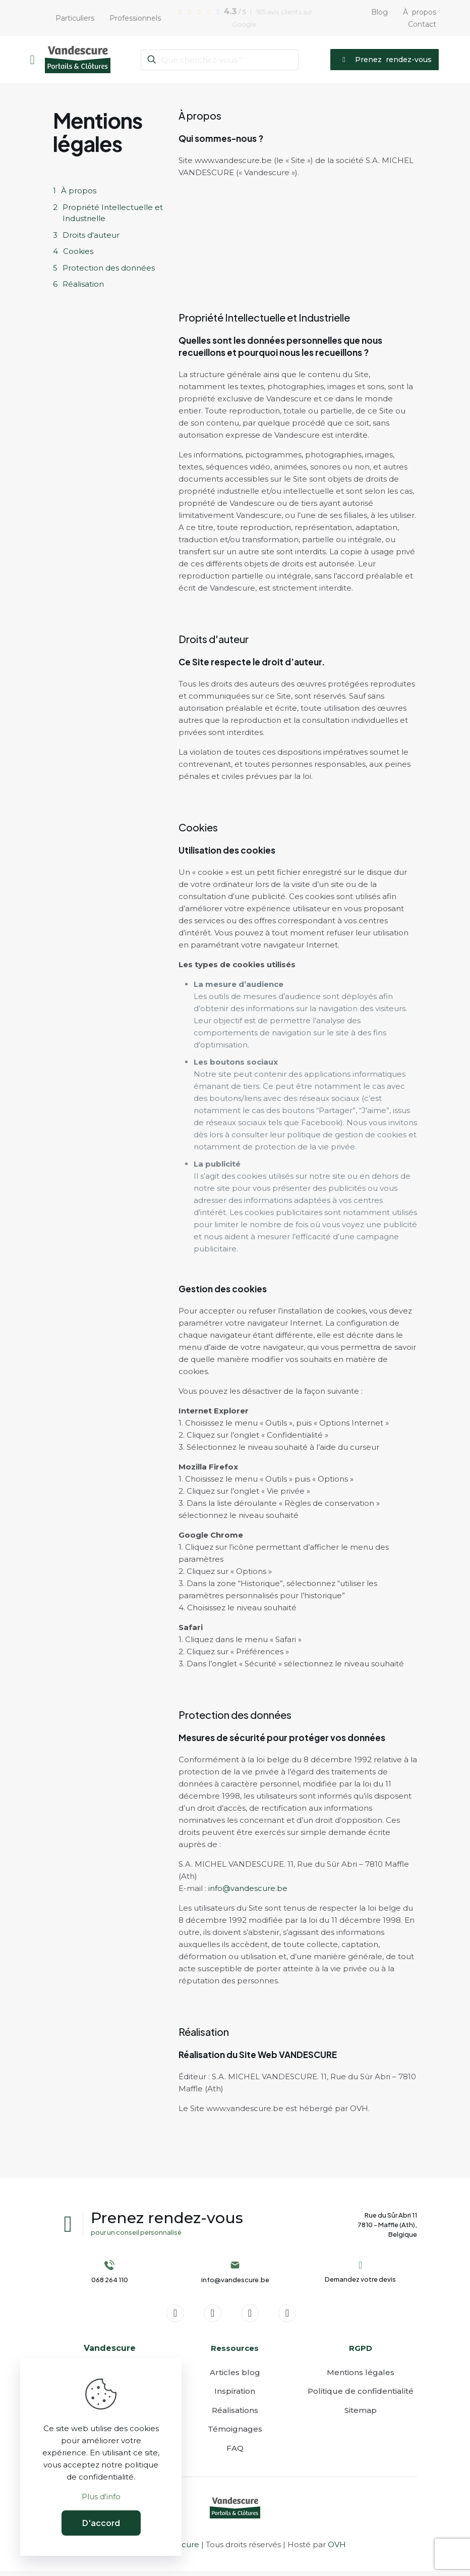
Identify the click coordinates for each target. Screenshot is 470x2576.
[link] (235, 2513)
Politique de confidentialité (361, 2396)
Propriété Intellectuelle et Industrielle (113, 213)
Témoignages (235, 2434)
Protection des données (109, 268)
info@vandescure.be (247, 1888)
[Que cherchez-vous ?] (220, 59)
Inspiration (234, 2396)
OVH (337, 2549)
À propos (78, 190)
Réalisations (235, 2415)
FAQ (235, 2453)
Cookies (78, 251)
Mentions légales (360, 2377)
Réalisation (83, 284)
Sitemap (360, 2415)
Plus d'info (101, 2496)
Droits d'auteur (91, 235)
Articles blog (235, 2377)
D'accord (101, 2522)
